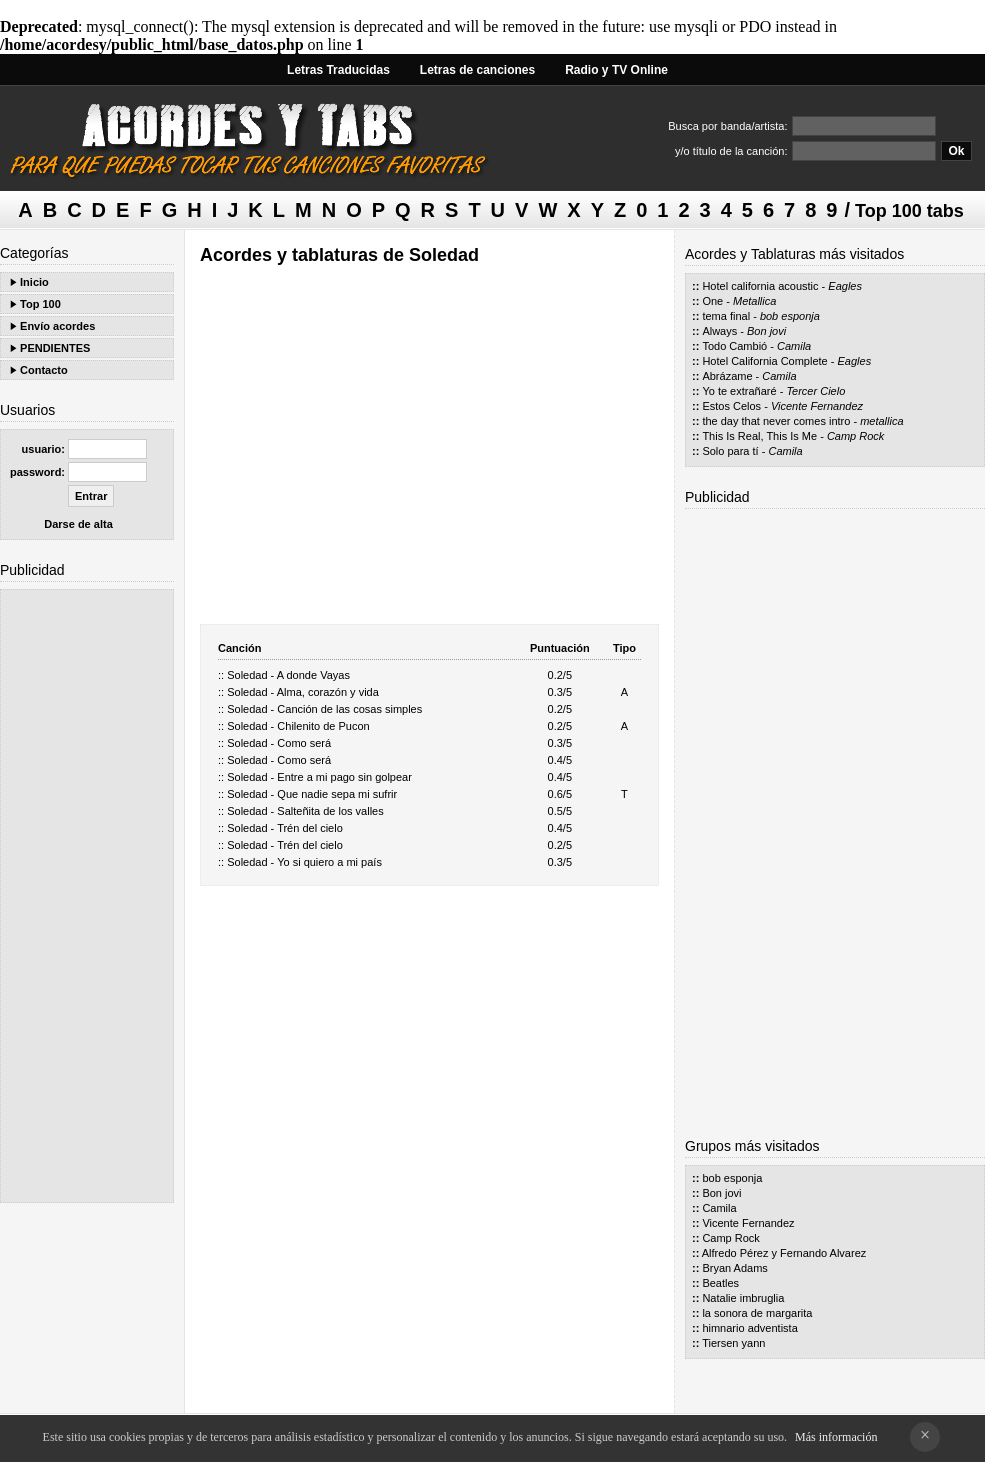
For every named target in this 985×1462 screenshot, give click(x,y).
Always (719, 331)
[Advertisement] (87, 896)
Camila (794, 346)
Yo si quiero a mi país (329, 862)
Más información (836, 1437)
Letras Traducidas (338, 70)
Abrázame (727, 376)
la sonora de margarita (757, 1313)
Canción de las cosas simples (349, 709)
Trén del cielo (310, 828)
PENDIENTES (55, 348)
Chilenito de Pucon (323, 726)
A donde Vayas (313, 675)
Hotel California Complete (764, 361)
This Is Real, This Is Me (759, 436)
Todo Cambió (734, 346)
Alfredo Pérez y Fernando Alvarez (784, 1253)
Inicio (34, 282)
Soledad (247, 675)
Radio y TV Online (616, 70)
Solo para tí (730, 451)
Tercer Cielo (815, 391)
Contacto (44, 370)
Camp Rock (855, 436)
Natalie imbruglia (743, 1298)
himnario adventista (749, 1328)
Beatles (720, 1283)
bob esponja (790, 316)
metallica (881, 421)
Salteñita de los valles (330, 811)
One (712, 301)
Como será (304, 743)
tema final (726, 316)
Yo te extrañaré (739, 391)
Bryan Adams (734, 1268)
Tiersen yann (733, 1343)
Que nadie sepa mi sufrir (337, 794)
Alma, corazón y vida (328, 692)
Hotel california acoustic (760, 286)
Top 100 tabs (909, 211)
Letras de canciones (477, 70)
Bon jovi (766, 331)
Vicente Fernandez (817, 406)
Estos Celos (731, 406)
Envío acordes (57, 326)
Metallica (754, 301)
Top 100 (40, 304)
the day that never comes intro (776, 421)
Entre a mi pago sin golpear (344, 777)
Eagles (845, 286)
